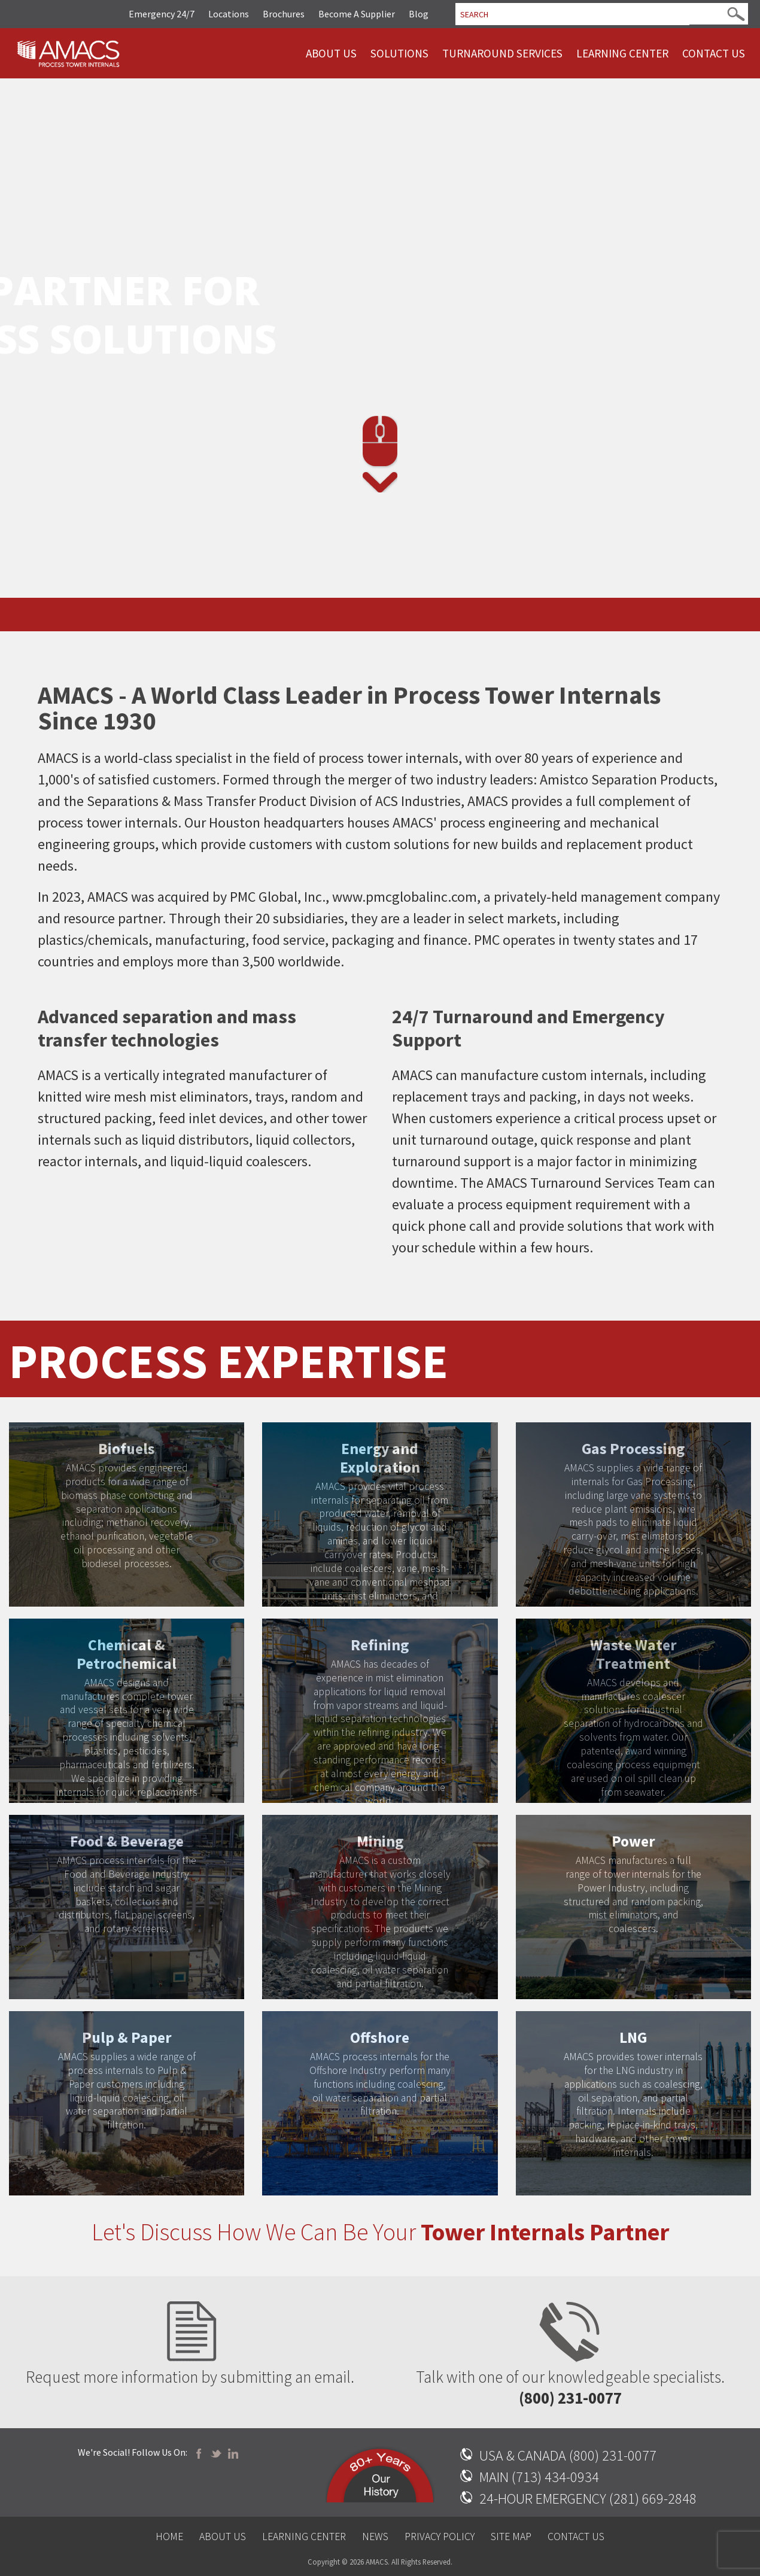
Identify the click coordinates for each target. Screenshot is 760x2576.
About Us (331, 53)
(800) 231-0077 (570, 2398)
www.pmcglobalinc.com (404, 896)
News (375, 2536)
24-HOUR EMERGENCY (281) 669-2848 (588, 2498)
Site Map (511, 2536)
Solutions (399, 53)
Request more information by (190, 2341)
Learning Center (622, 53)
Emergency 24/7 (161, 14)
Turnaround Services (502, 53)
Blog (418, 14)
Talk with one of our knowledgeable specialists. (570, 2341)
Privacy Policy (440, 2536)
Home (169, 2536)
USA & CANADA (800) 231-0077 (567, 2455)
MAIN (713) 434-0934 (539, 2477)
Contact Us (713, 53)
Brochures (284, 14)
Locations (228, 14)
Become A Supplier (356, 14)
